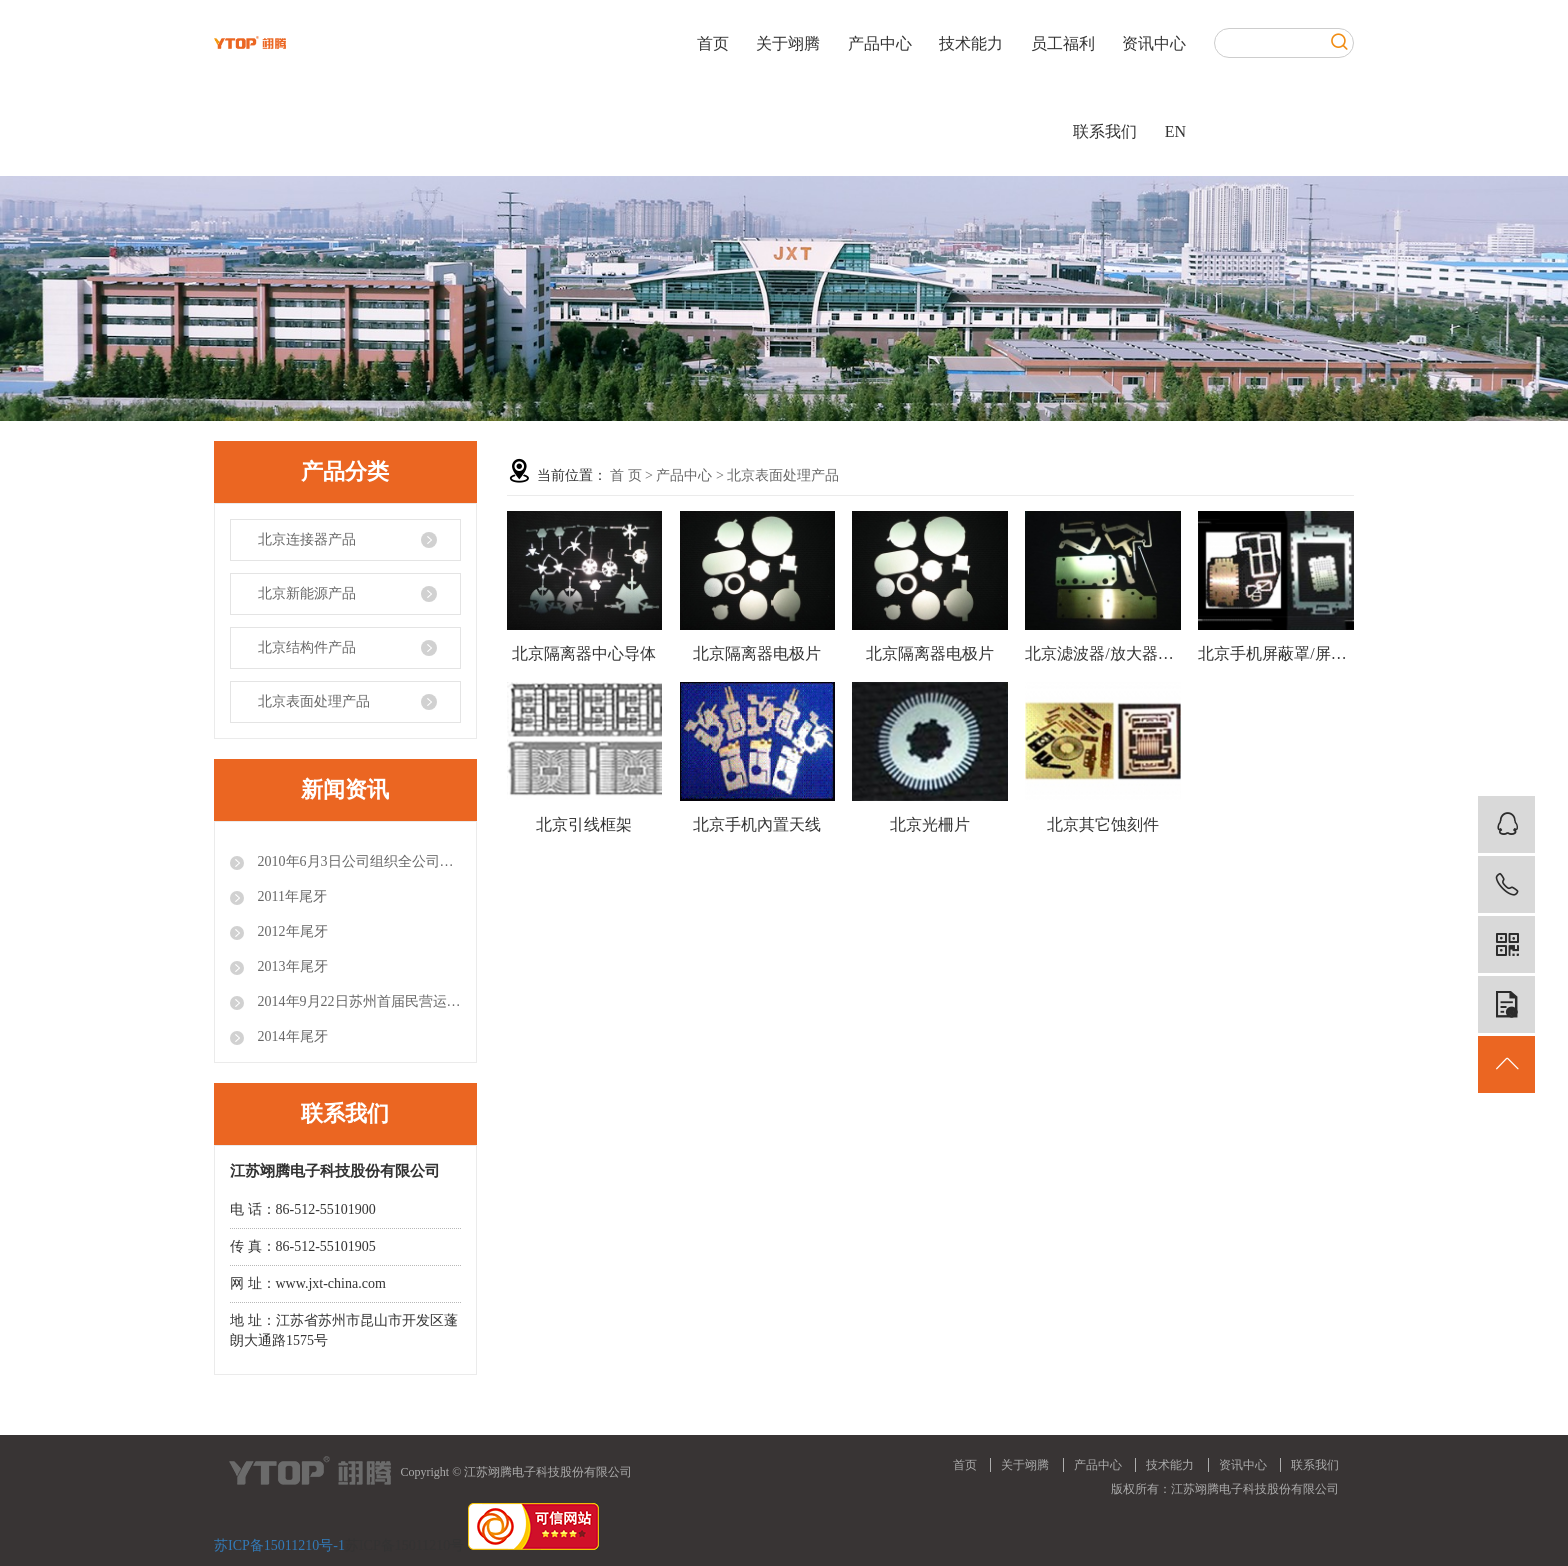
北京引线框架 (584, 824)
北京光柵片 (930, 824)
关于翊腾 (788, 43)
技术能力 (971, 43)
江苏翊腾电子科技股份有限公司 (1255, 1489)
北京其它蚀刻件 (1103, 824)
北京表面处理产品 (314, 701)
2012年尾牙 (291, 931)
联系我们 (1105, 131)
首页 (713, 43)
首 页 (626, 475)
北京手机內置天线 (757, 824)
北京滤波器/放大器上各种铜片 (1103, 653)
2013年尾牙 (291, 966)
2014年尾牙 (291, 1036)
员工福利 (1063, 43)
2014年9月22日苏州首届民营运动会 (357, 1001)
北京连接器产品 (307, 539)
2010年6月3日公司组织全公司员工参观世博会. (357, 861)
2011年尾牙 (290, 896)
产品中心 (880, 43)
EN (1175, 131)
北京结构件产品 (307, 647)
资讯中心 (1154, 43)
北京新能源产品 (307, 593)
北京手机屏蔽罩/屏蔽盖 (1276, 653)
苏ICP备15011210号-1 (279, 1545)
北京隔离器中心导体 (584, 653)
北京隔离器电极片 (757, 653)
